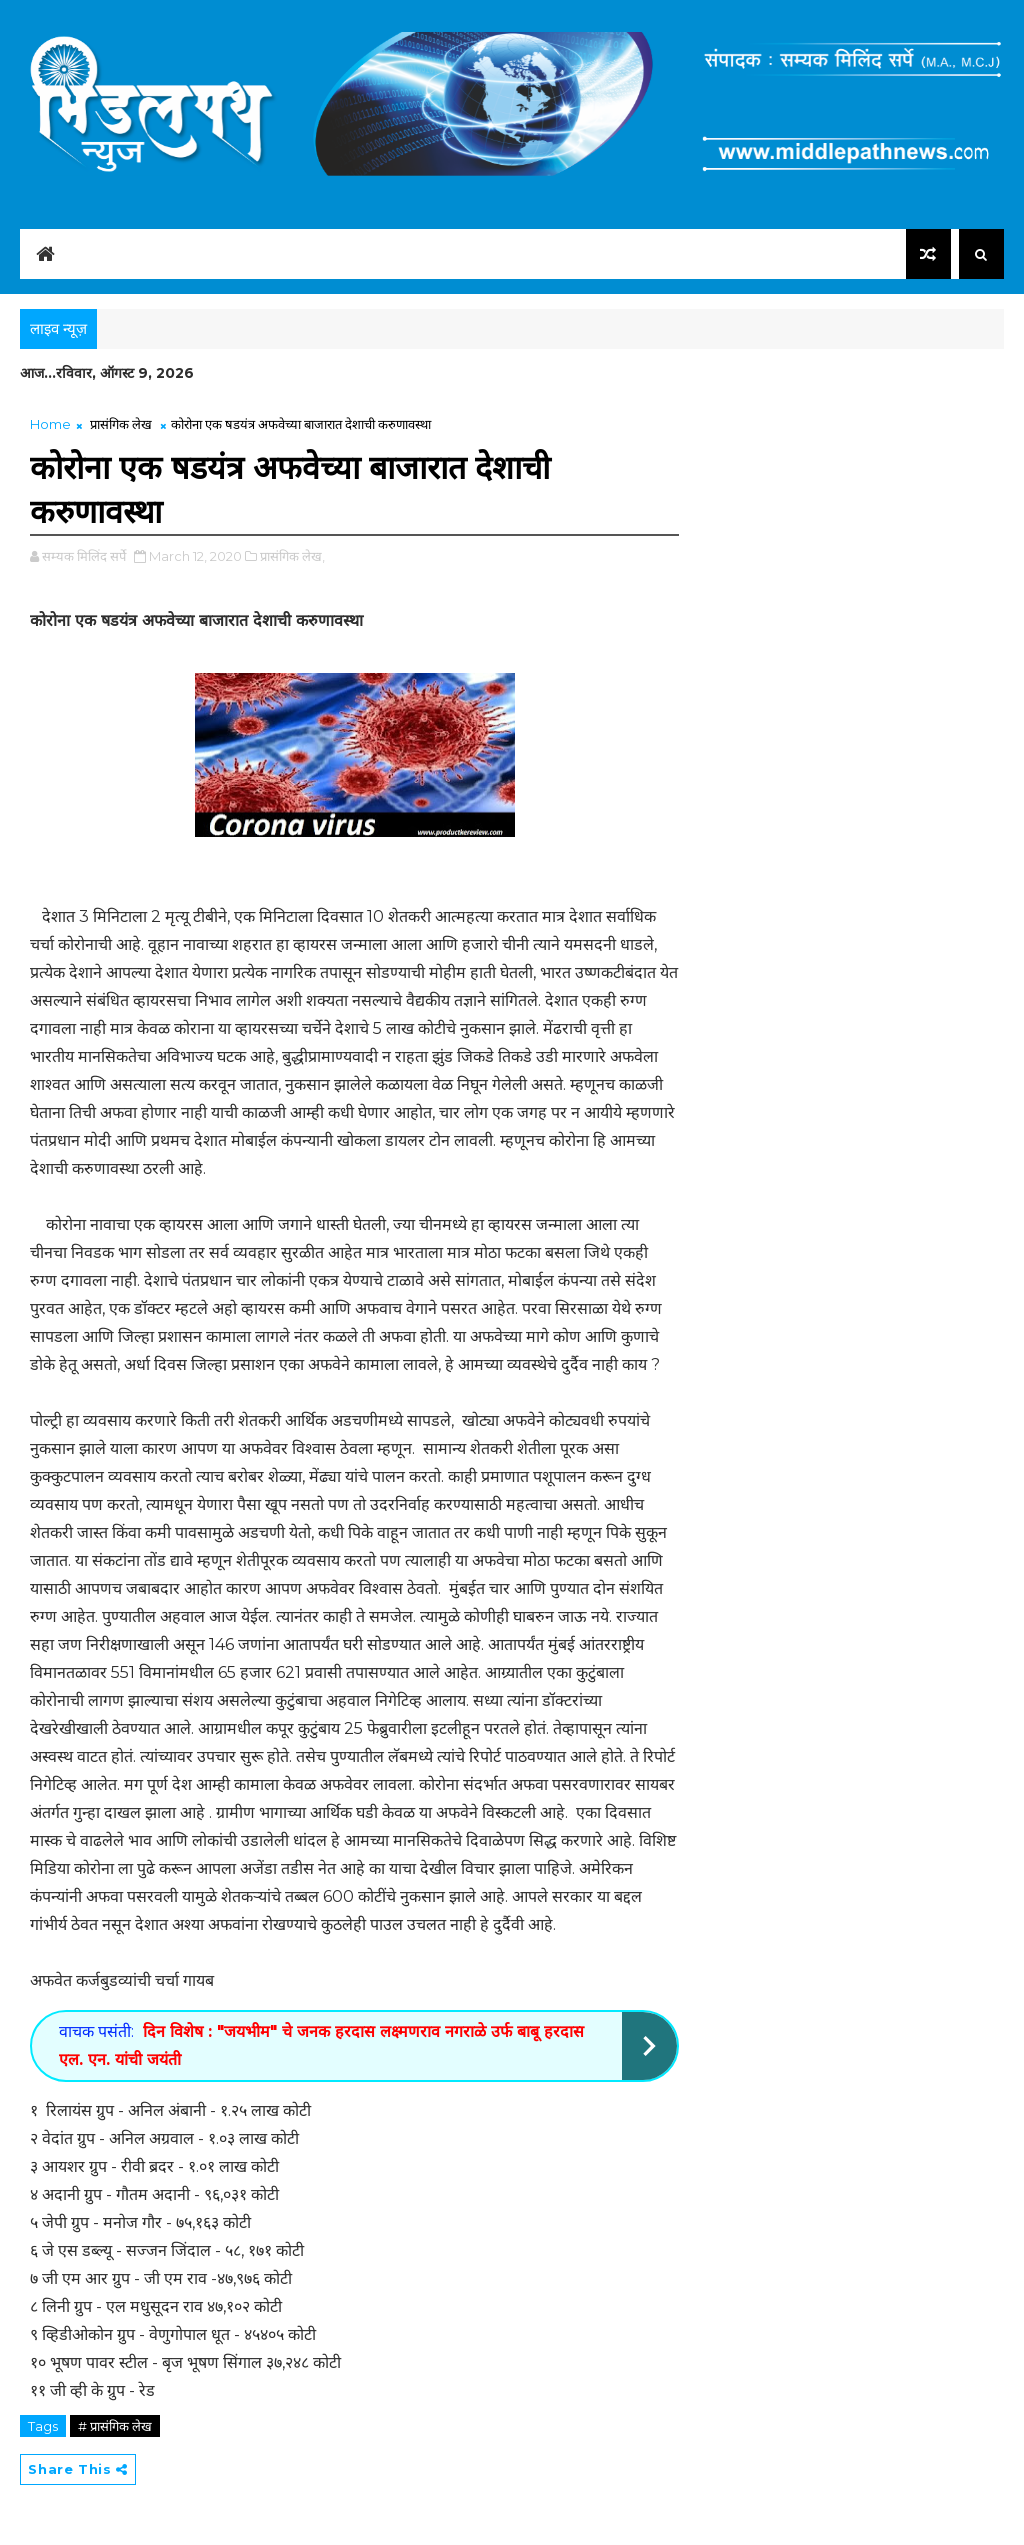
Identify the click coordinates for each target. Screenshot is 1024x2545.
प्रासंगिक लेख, (292, 556)
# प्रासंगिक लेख (115, 2426)
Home (50, 424)
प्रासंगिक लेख (121, 424)
